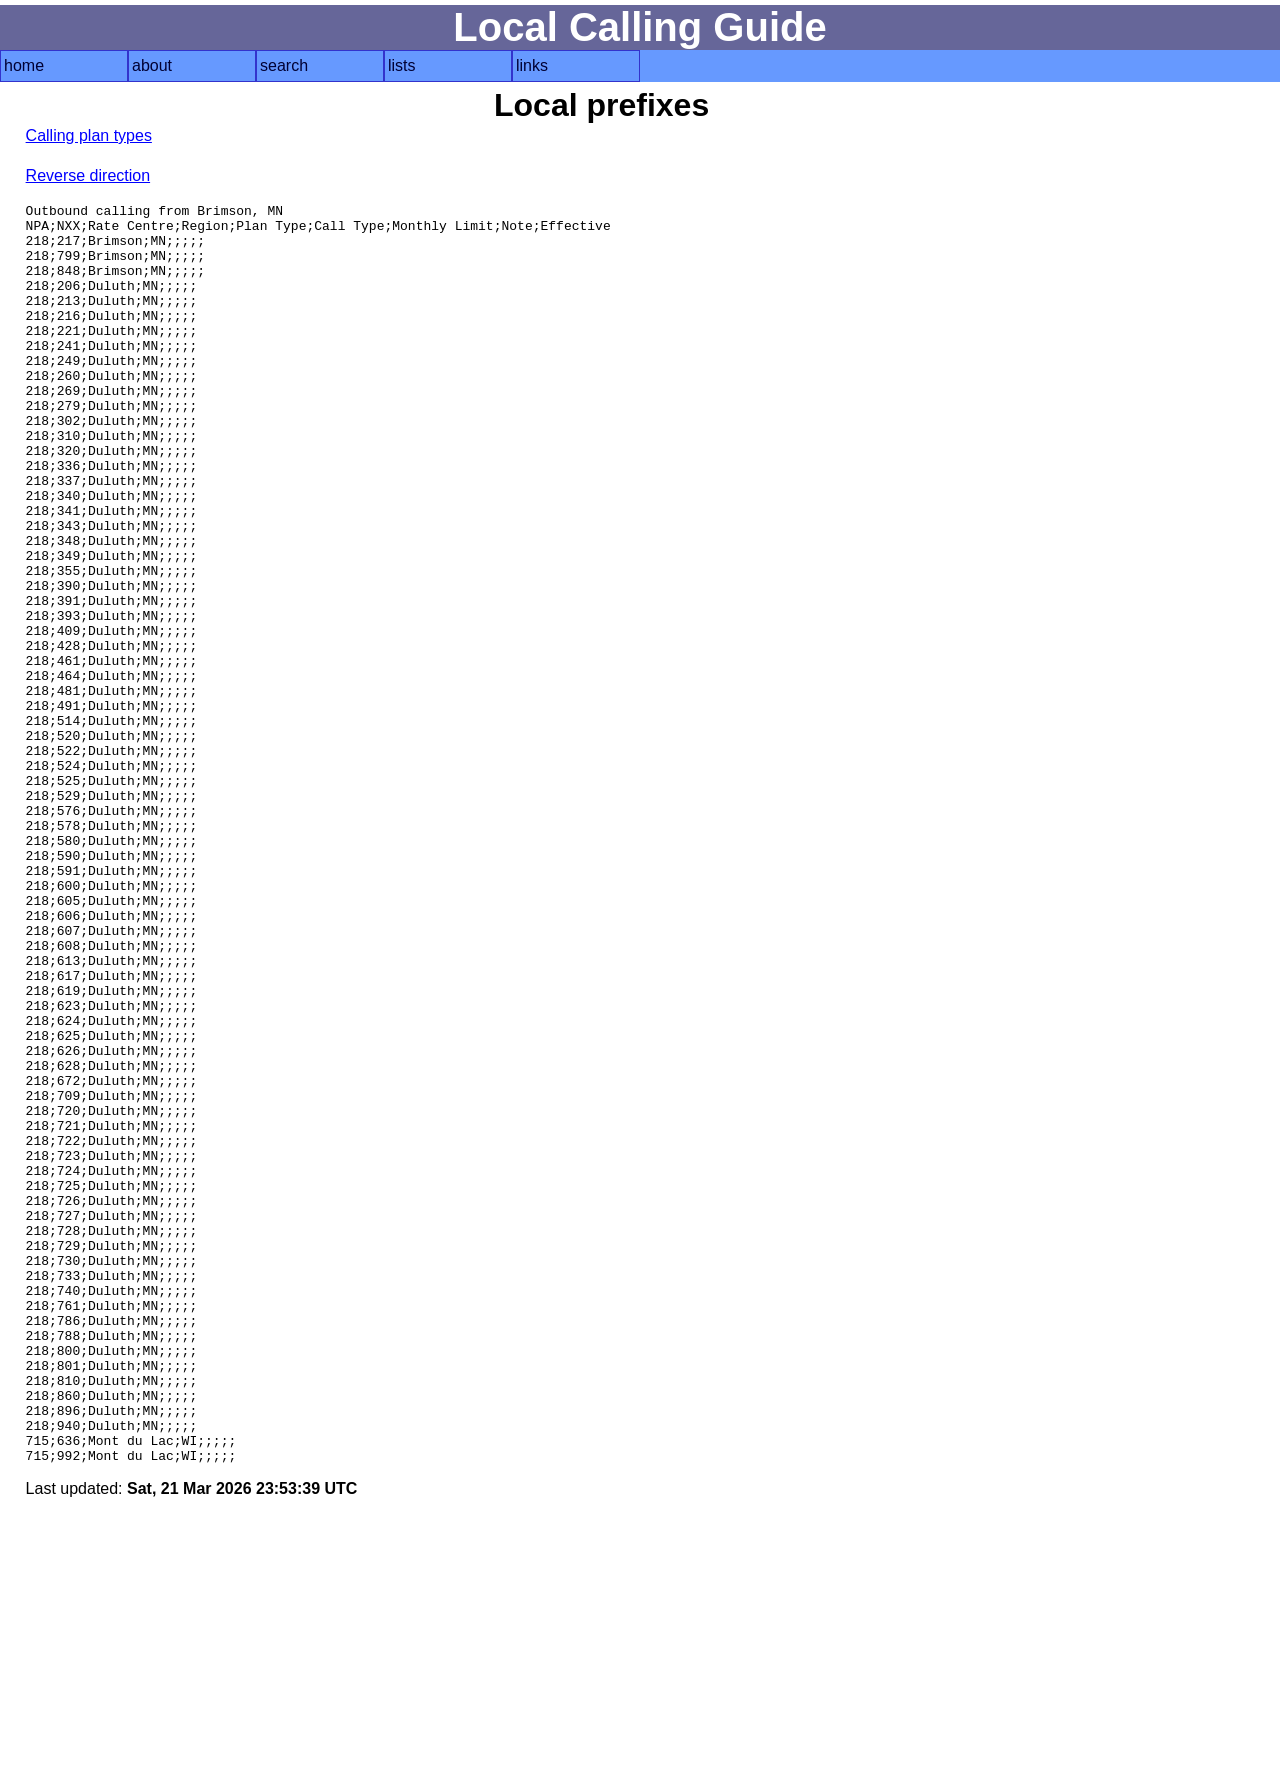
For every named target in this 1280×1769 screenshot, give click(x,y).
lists (402, 65)
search (284, 65)
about (152, 65)
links (532, 65)
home (24, 65)
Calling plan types (89, 135)
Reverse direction (88, 175)
